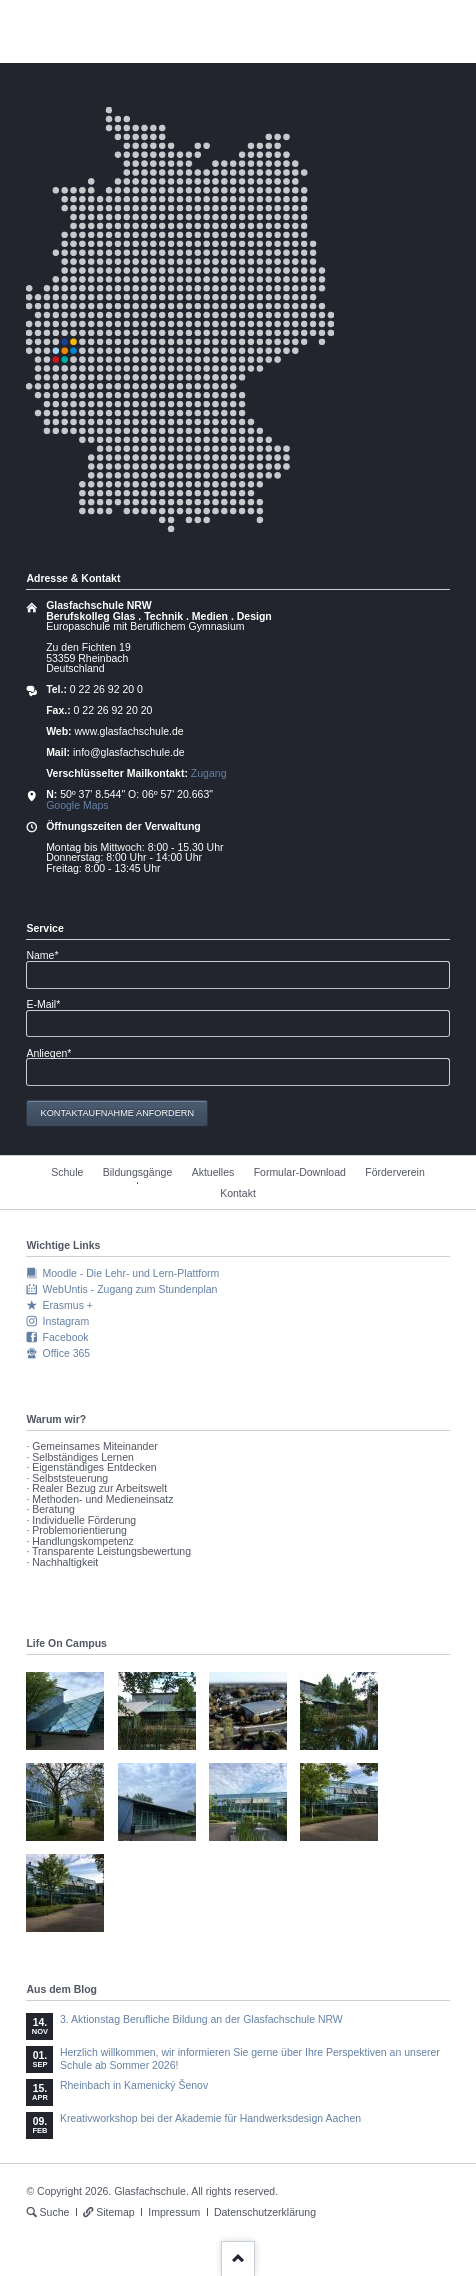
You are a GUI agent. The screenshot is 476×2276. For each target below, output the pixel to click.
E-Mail (48, 1004)
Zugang (209, 773)
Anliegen (48, 1053)
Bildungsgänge (137, 1172)
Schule (67, 1172)
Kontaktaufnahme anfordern (118, 1113)
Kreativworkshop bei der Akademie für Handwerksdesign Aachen (210, 2118)
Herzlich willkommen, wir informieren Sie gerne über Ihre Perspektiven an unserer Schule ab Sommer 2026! (250, 2058)
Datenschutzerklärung (265, 2212)
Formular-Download (300, 1172)
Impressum (174, 2212)
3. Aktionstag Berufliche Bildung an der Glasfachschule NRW (201, 2019)
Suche (55, 2212)
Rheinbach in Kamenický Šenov (134, 2085)
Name (48, 955)
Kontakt (238, 1193)
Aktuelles (213, 1172)
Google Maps (77, 805)
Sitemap (115, 2212)
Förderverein (395, 1172)
